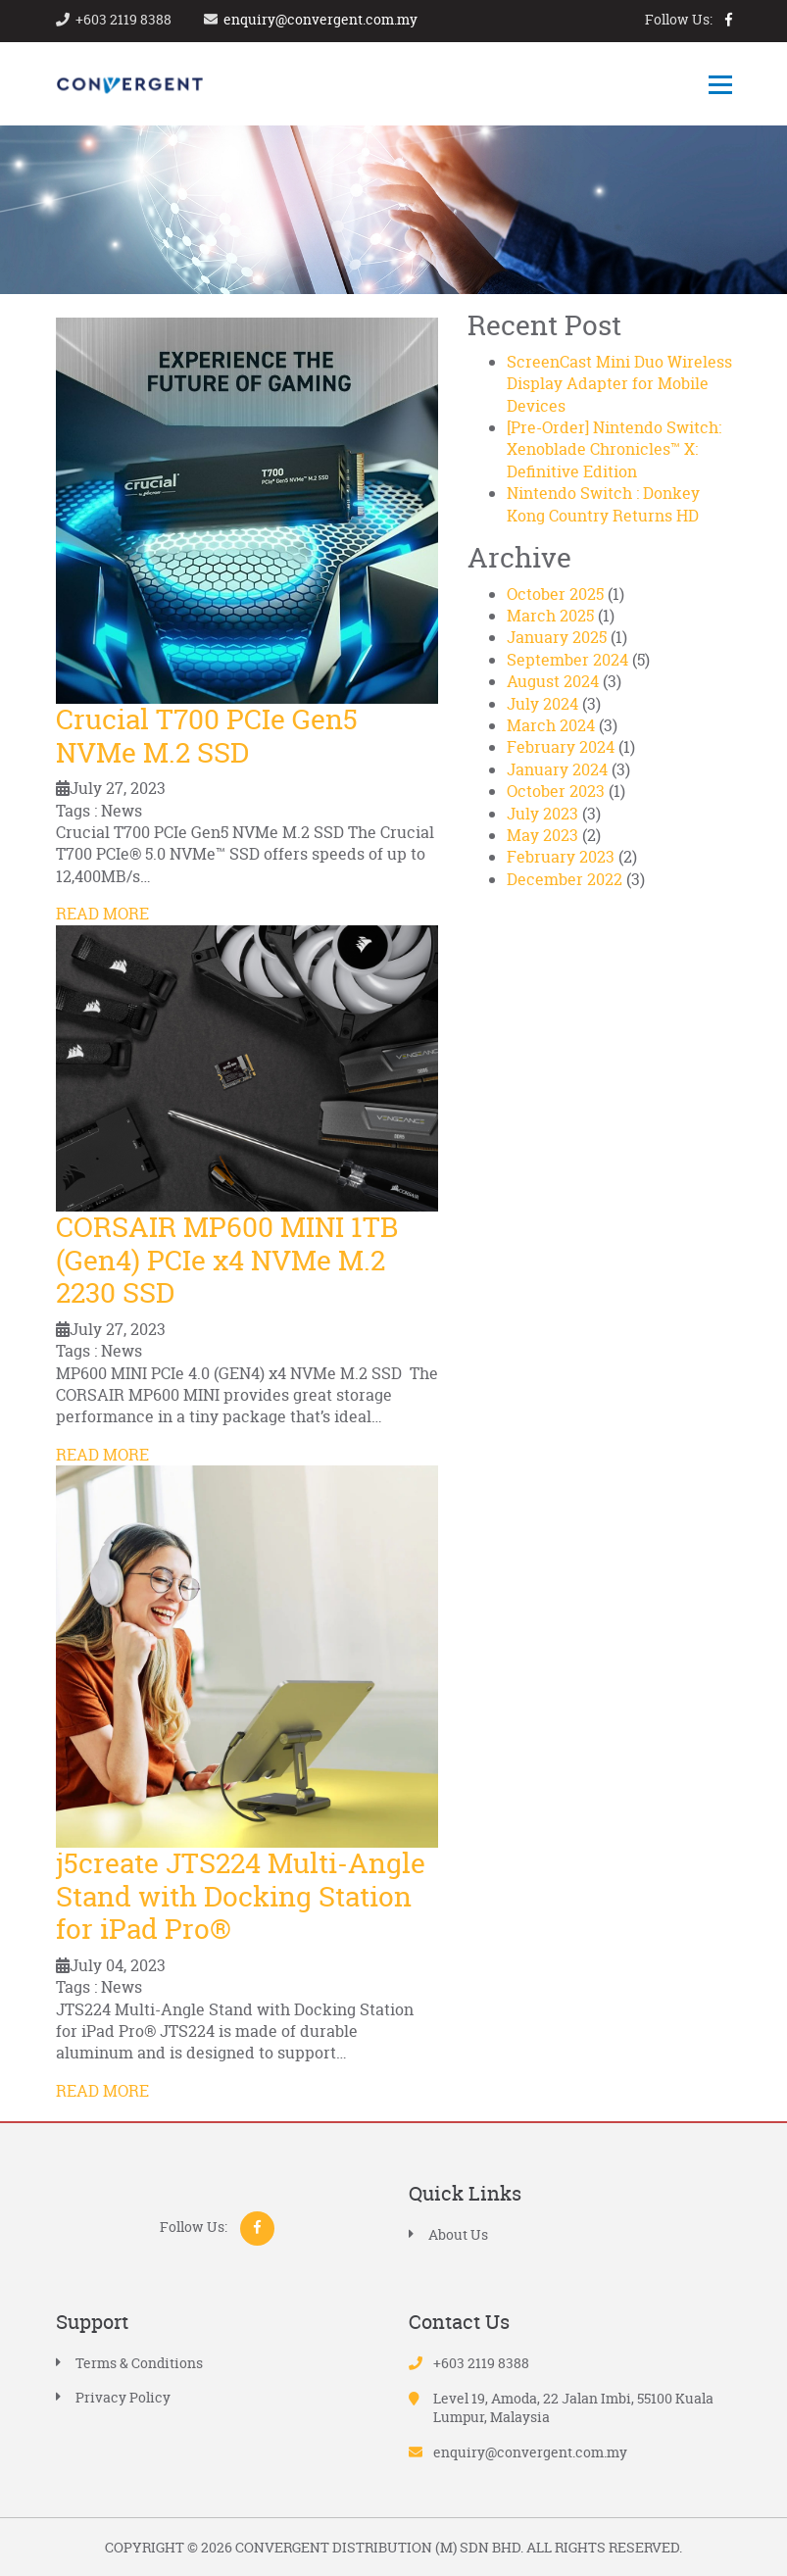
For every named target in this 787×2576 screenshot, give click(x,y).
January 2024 (557, 769)
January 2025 (557, 637)
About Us (458, 2234)
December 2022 (564, 879)
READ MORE (102, 913)
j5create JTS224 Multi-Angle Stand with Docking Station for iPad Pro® (240, 1896)
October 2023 (556, 791)
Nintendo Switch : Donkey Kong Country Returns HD (603, 503)
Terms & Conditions (139, 2362)
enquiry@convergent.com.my (320, 19)
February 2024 (561, 747)
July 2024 (542, 704)
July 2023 (542, 813)
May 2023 (542, 835)
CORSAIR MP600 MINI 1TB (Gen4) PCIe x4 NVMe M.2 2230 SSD (227, 1260)
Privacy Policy (123, 2397)
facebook (728, 19)
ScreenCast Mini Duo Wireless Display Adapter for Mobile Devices (619, 384)
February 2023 (561, 856)
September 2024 (567, 659)
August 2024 (553, 681)
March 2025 (550, 615)
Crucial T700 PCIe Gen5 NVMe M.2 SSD (207, 736)
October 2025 (555, 594)
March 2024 (551, 725)
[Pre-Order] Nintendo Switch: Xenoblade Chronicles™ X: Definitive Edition (614, 449)
